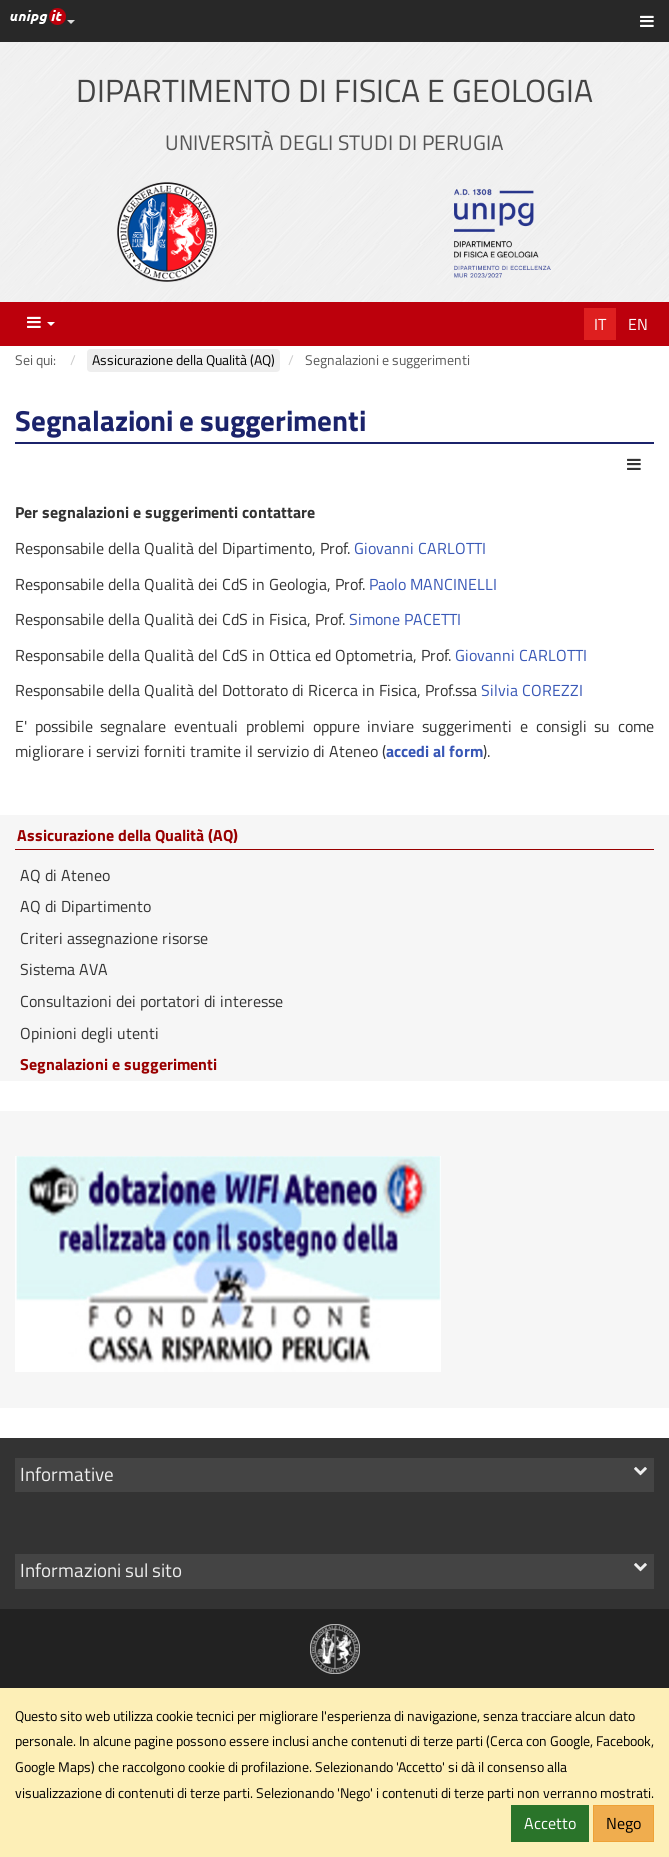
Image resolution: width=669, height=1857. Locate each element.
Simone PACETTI (405, 619)
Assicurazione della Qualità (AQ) (127, 836)
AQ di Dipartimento (85, 906)
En (638, 324)
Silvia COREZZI (532, 690)
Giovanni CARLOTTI (420, 548)
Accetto (550, 1823)
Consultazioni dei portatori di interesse (151, 1001)
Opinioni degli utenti (89, 1033)
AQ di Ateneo (65, 875)
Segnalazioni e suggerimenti (118, 1064)
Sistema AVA (64, 969)
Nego (623, 1823)
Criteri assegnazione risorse (114, 938)
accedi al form (434, 751)
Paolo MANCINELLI (433, 584)
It (600, 324)
